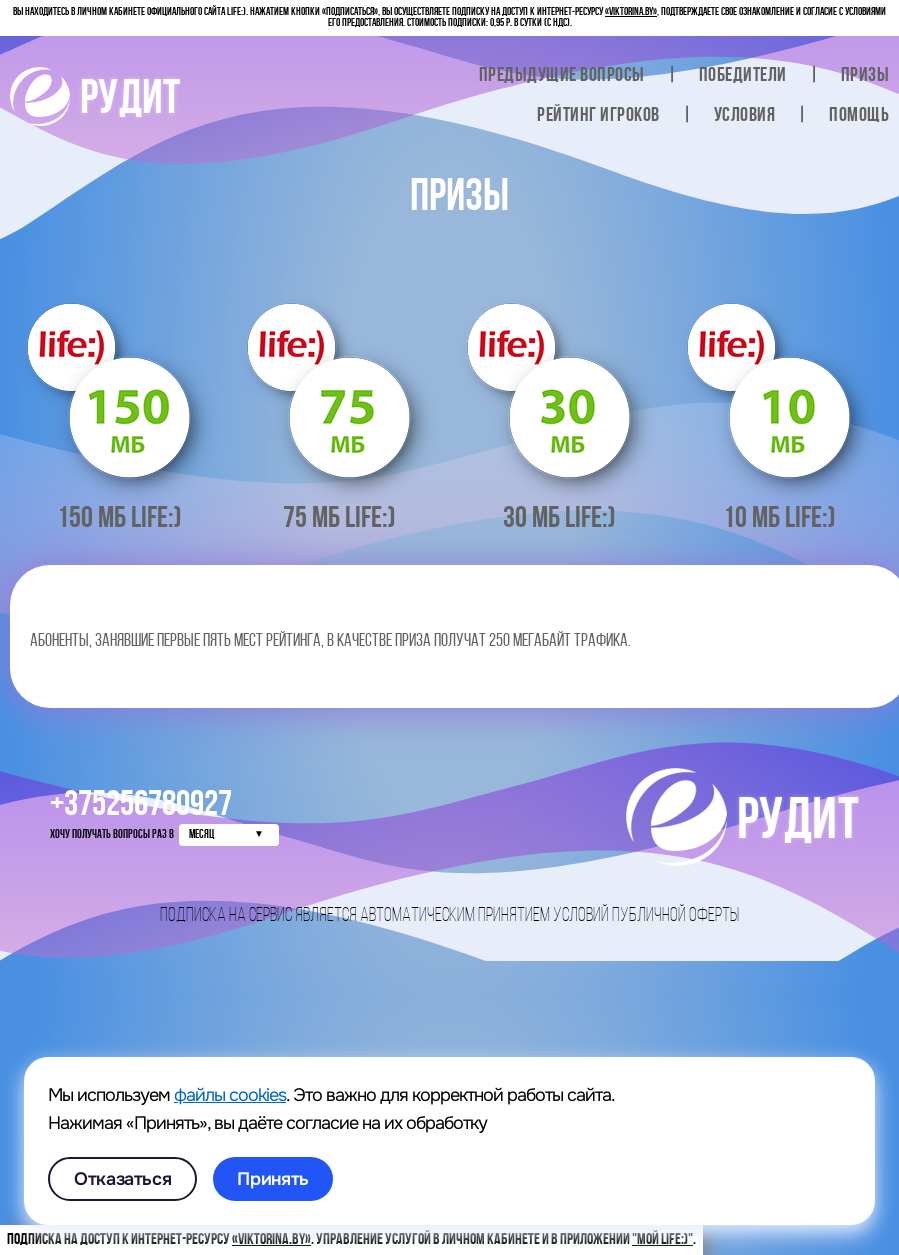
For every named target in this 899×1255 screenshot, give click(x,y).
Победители (743, 76)
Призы (865, 76)
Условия (745, 116)
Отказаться (122, 1179)
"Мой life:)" (662, 1240)
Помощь (859, 116)
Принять (272, 1179)
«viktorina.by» (631, 12)
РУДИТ (95, 101)
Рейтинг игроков (598, 116)
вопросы (562, 76)
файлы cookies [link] (230, 1095)
